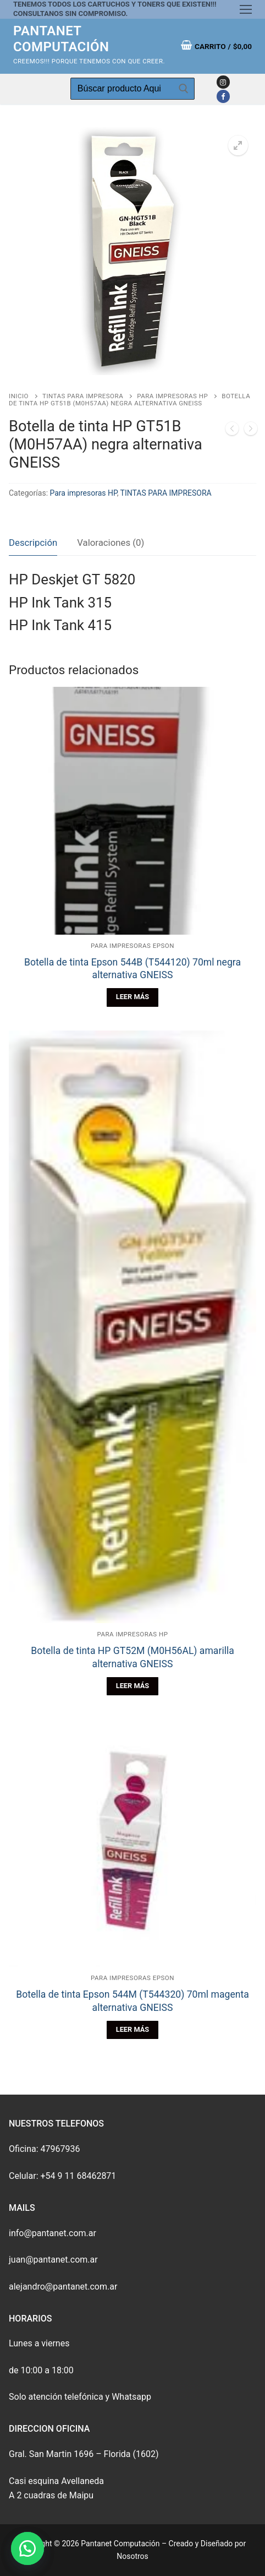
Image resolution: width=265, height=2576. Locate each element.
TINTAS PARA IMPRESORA (82, 396)
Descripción (33, 542)
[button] (27, 2548)
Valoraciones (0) (110, 542)
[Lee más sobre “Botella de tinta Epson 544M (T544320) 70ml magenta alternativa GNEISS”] (132, 2030)
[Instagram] (223, 81)
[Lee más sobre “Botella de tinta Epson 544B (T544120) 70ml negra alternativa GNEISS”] (132, 997)
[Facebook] (223, 96)
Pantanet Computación (61, 39)
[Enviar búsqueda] (184, 89)
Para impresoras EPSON (132, 946)
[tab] (33, 543)
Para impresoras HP (172, 396)
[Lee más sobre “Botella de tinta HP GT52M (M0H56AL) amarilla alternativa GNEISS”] (132, 1686)
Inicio (19, 396)
